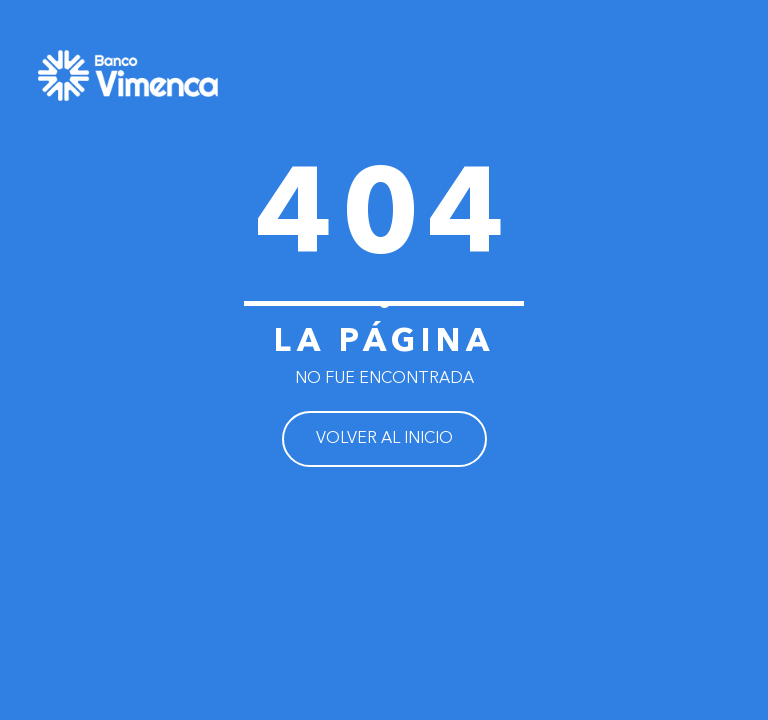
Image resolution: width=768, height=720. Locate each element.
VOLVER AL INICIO (384, 439)
